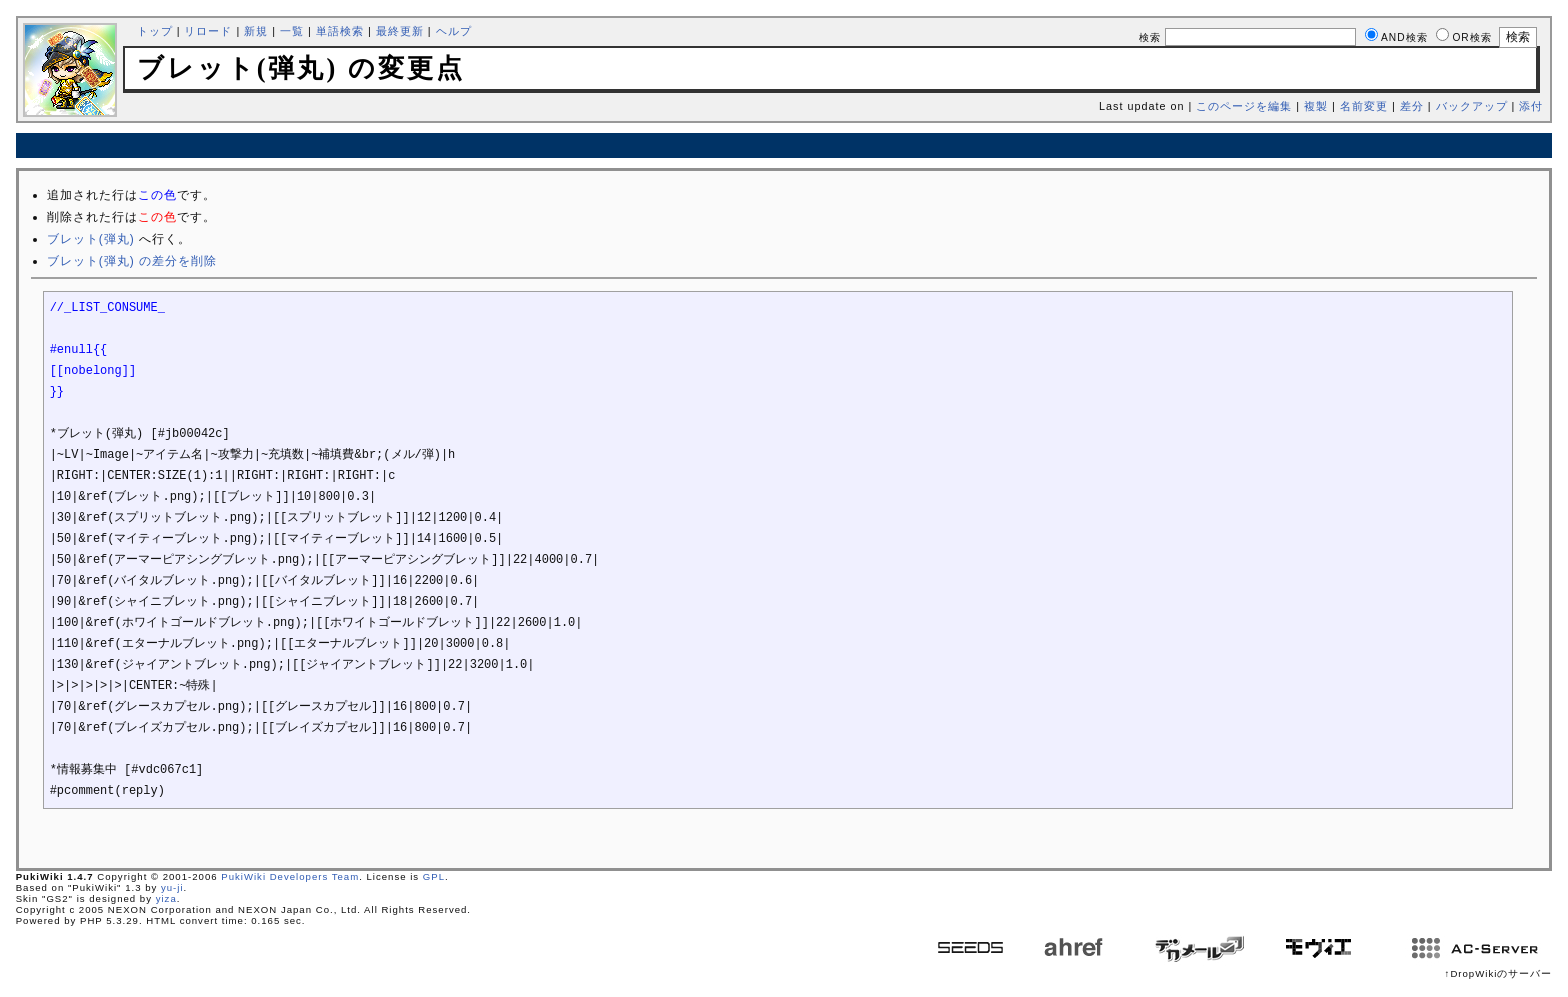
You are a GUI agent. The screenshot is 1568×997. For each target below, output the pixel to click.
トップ (155, 31)
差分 (1412, 106)
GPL (434, 876)
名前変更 (1364, 106)
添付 (1531, 106)
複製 (1316, 106)
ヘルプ (454, 31)
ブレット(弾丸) (91, 239)
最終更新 (400, 31)
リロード (208, 31)
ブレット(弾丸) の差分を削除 (132, 261)
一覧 (292, 31)
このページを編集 (1244, 106)
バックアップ (1472, 106)
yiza (166, 898)
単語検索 (340, 31)
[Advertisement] (784, 145)
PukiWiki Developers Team (290, 876)
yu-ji (172, 887)
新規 (256, 31)
